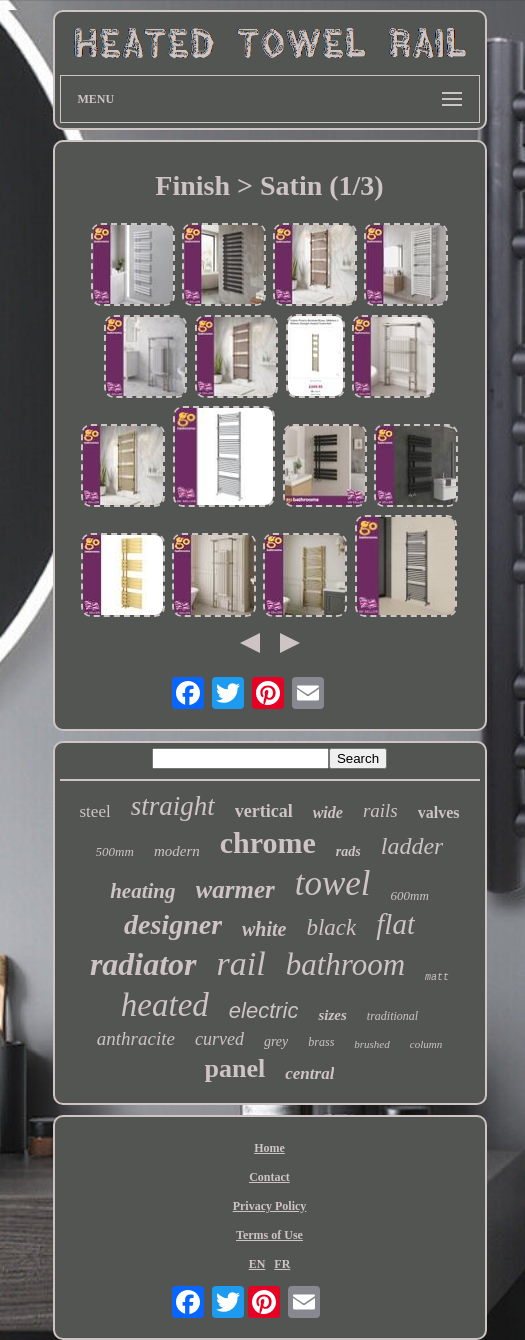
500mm (115, 851)
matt (437, 977)
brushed (371, 1044)
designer (173, 924)
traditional (392, 1016)
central (309, 1073)
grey (276, 1041)
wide (328, 812)
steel (95, 811)
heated (165, 1005)
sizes (332, 1015)
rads (348, 851)
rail (241, 963)
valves (439, 812)
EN (257, 1264)
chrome (268, 842)
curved (219, 1039)
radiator (143, 964)
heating (142, 891)
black (331, 927)
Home (269, 1148)
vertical (264, 811)
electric (264, 1010)
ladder (412, 846)
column (426, 1044)
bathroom (345, 964)
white (264, 929)
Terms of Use (269, 1235)
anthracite (136, 1038)
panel (235, 1068)
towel (333, 883)
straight (173, 806)
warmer (235, 889)
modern (177, 851)
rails (380, 810)
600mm (410, 895)
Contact (269, 1177)
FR (282, 1264)
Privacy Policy (270, 1206)
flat (395, 924)
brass (321, 1042)
